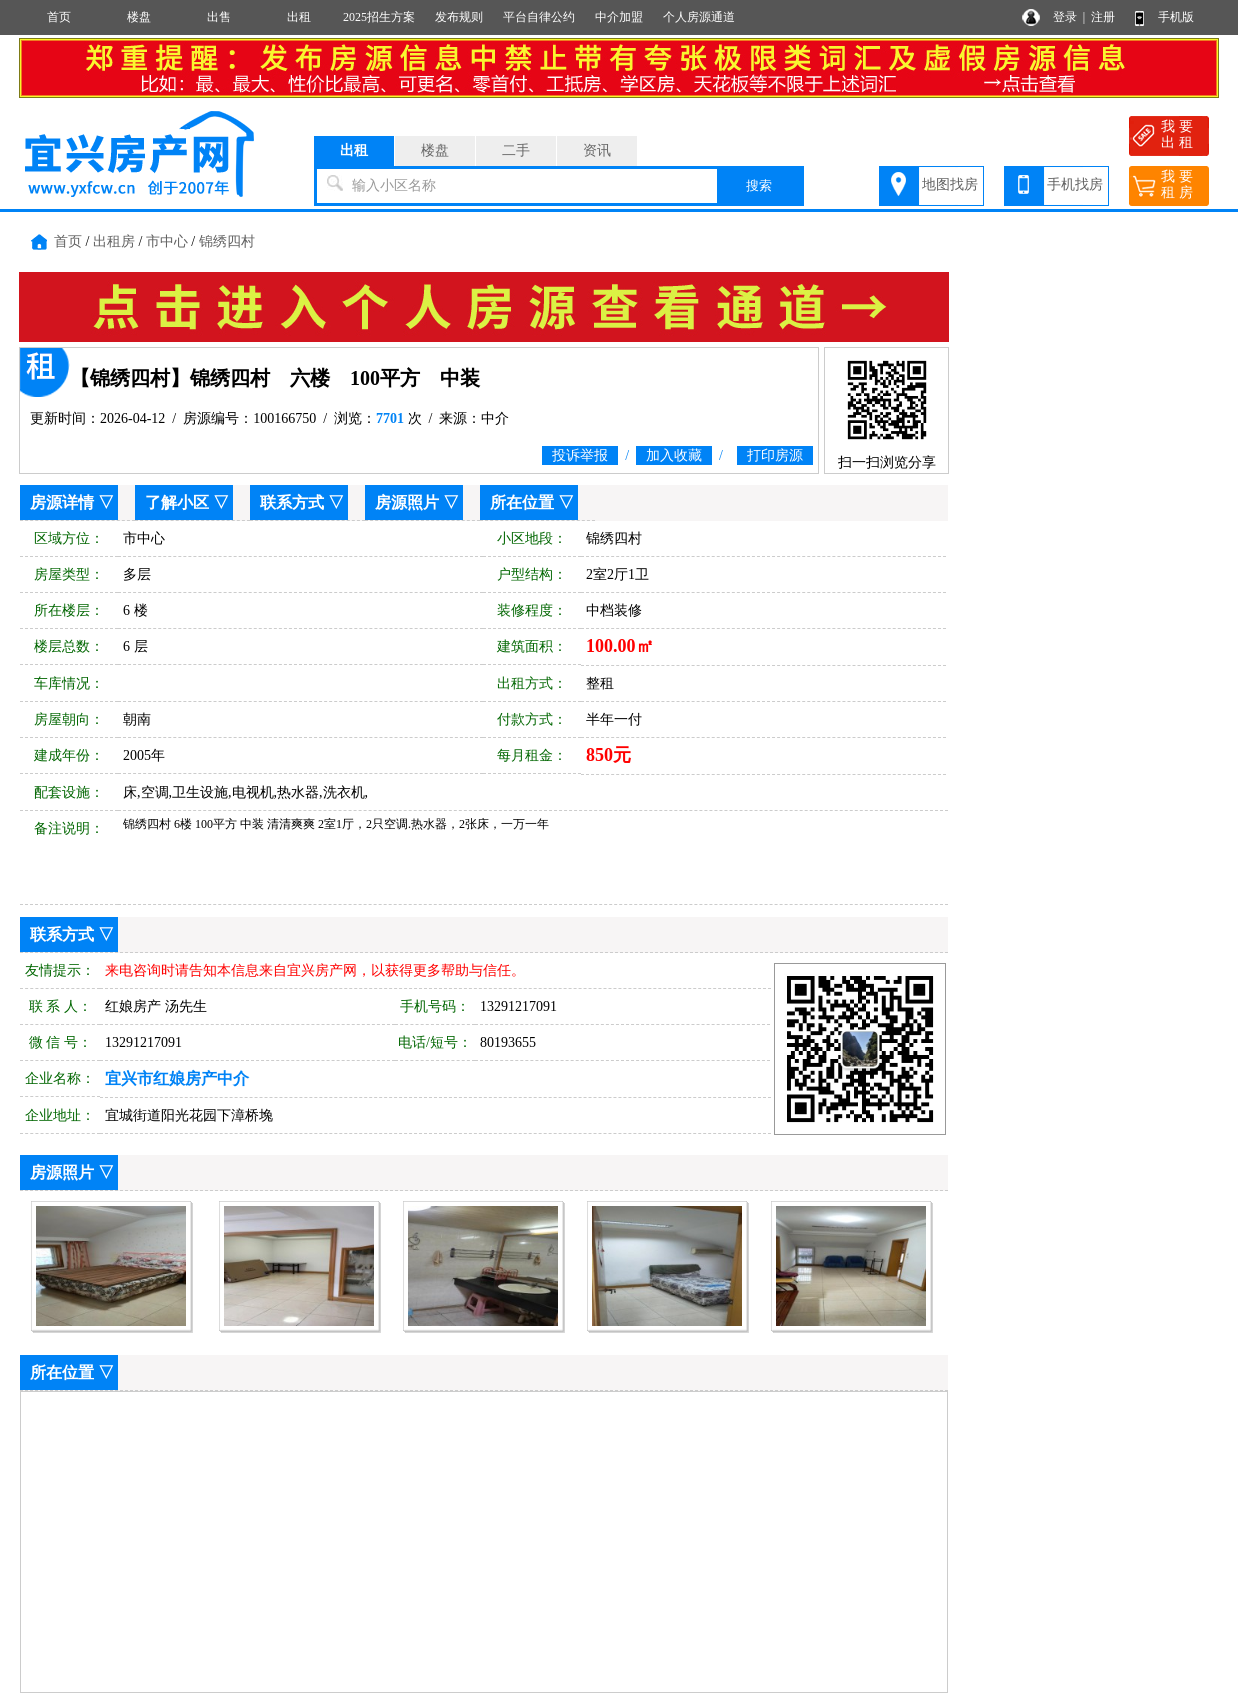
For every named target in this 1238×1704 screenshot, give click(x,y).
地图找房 (950, 184)
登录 (1065, 17)
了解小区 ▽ (187, 502)
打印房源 (775, 455)
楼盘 (139, 17)
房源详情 (62, 502)
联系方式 (292, 502)
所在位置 (522, 502)
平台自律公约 (539, 17)
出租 (299, 17)
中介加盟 (619, 17)
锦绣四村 (227, 241)
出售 (219, 17)
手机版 (1176, 17)
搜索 (759, 185)
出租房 (114, 241)
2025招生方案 (379, 17)
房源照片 (407, 502)
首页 (59, 17)
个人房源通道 (699, 17)
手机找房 (1075, 184)
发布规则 (459, 17)
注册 (1103, 17)
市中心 (167, 241)
